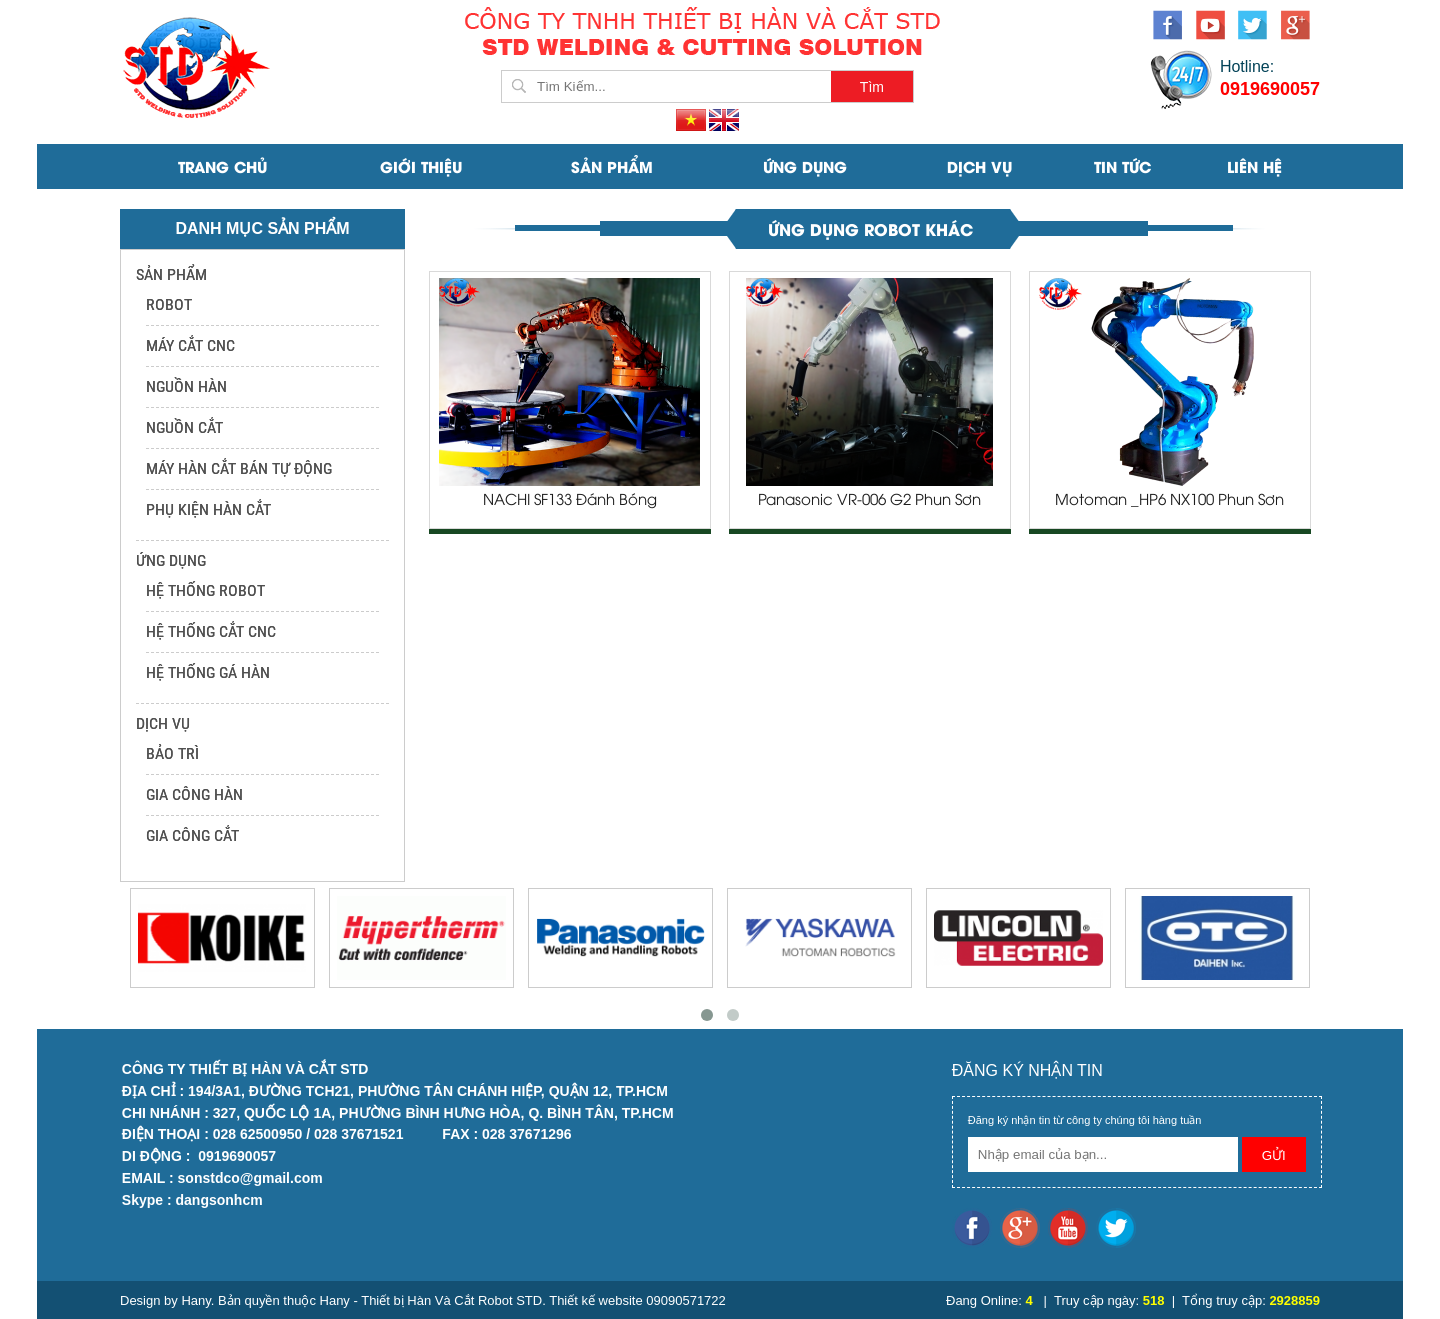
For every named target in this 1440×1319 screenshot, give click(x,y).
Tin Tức (1122, 166)
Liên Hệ (1254, 166)
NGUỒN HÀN (186, 386)
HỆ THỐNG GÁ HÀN (208, 672)
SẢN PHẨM (612, 166)
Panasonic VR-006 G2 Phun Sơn (869, 501)
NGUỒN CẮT (184, 427)
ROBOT (169, 304)
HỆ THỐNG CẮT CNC (211, 631)
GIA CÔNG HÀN (194, 794)
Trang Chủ (222, 166)
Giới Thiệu (421, 166)
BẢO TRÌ (172, 753)
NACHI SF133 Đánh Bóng (570, 501)
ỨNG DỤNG (805, 166)
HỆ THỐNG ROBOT (205, 590)
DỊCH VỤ (979, 166)
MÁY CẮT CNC (190, 345)
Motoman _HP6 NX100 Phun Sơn (1169, 501)
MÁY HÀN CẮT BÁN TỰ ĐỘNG (239, 468)
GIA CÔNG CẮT (192, 835)
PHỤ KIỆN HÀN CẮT (208, 509)
